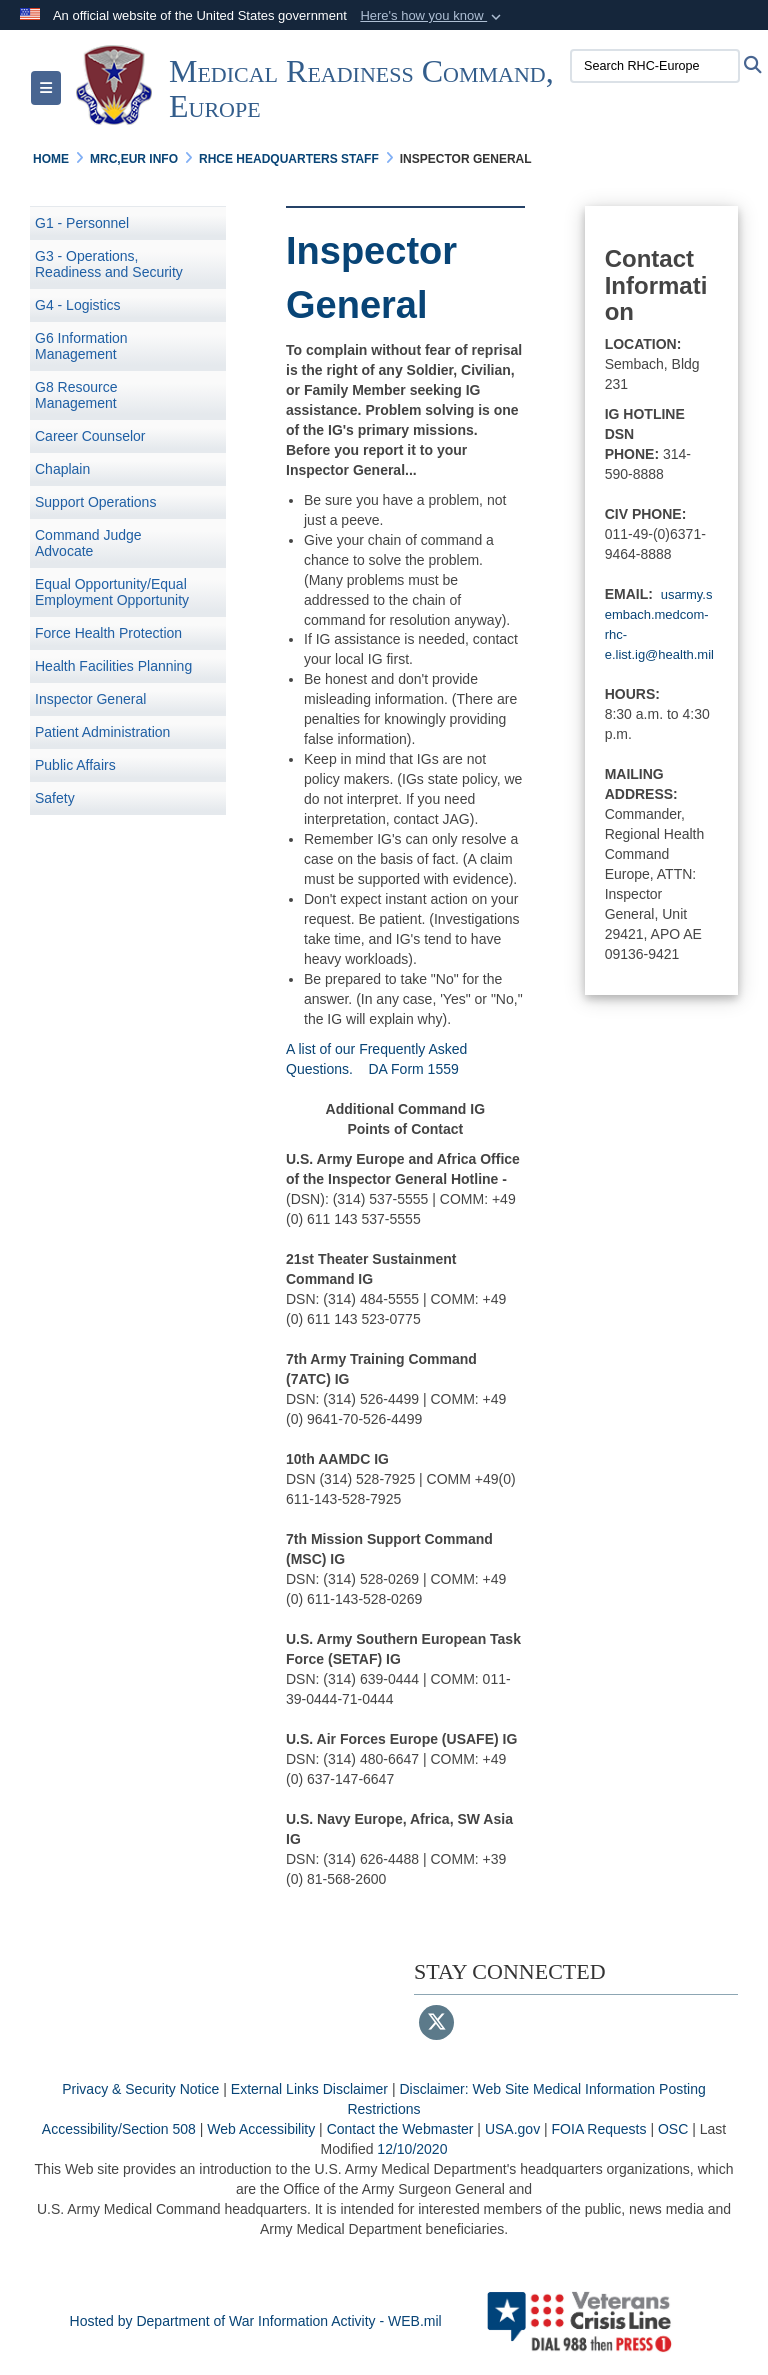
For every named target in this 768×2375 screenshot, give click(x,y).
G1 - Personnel (82, 223)
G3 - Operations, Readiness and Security (109, 264)
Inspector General (90, 699)
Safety (55, 798)
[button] (432, 16)
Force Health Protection (108, 633)
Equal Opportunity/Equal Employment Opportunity (112, 592)
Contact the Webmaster (400, 2129)
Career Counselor (90, 436)
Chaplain (62, 469)
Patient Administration (102, 732)
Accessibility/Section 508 (119, 2129)
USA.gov (512, 2129)
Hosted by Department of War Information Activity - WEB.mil (256, 2321)
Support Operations (95, 502)
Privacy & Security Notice (140, 2089)
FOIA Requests (599, 2129)
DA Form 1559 (414, 1069)
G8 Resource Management (76, 395)
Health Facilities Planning (113, 666)
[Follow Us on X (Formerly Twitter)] (436, 2024)
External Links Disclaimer (309, 2089)
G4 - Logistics (78, 305)
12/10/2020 (412, 2149)
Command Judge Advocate (88, 543)
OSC (673, 2129)
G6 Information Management (81, 346)
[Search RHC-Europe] (655, 66)
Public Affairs (75, 765)
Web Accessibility (261, 2129)
